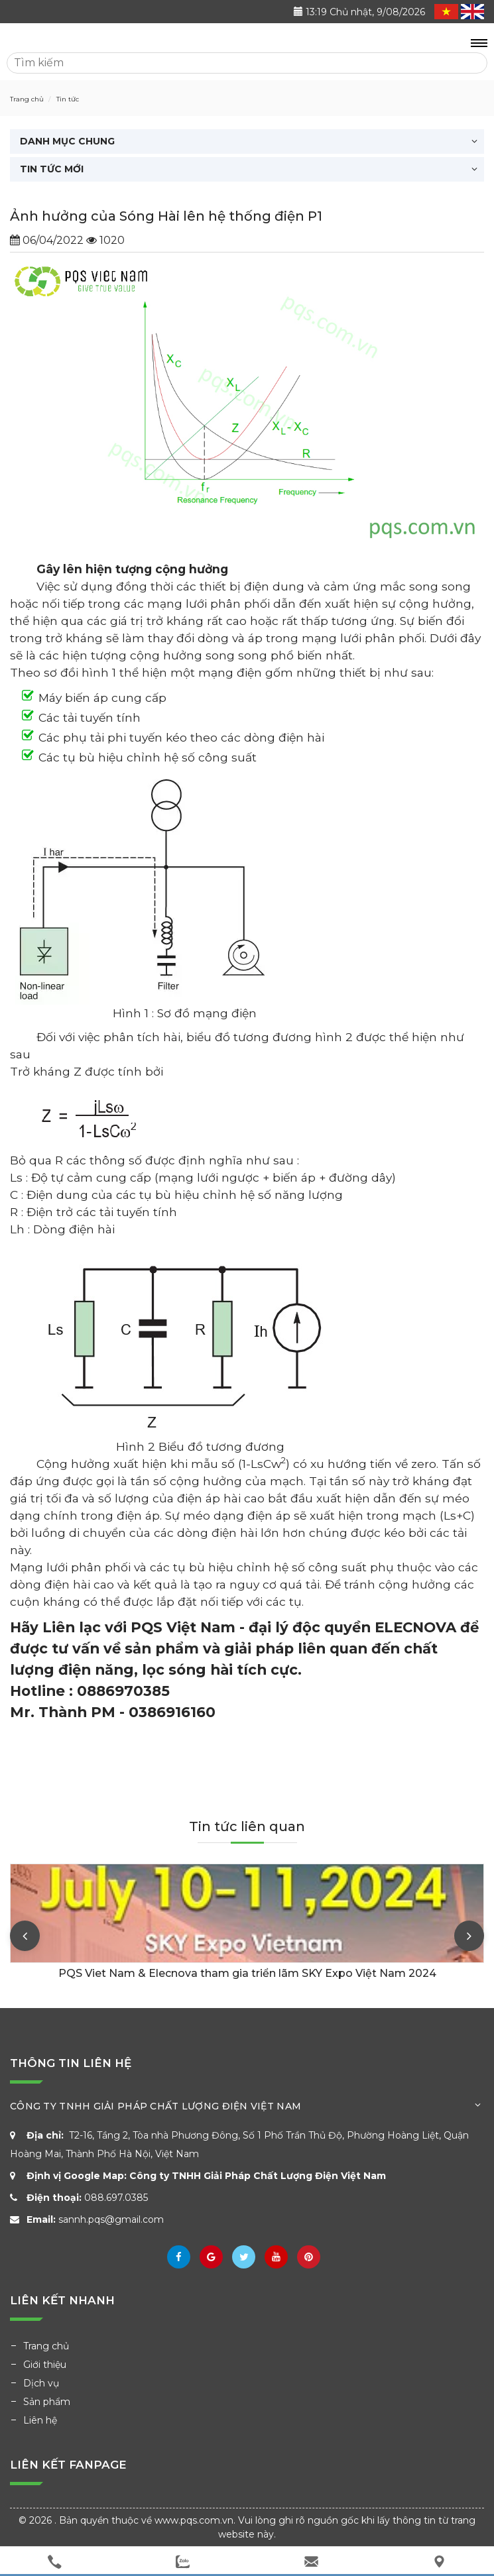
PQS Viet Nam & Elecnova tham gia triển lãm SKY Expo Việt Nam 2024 (247, 1973)
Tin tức (66, 99)
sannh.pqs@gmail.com (111, 2219)
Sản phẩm (46, 2402)
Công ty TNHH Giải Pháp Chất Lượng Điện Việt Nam (257, 2176)
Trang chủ (46, 2346)
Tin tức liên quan (247, 1826)
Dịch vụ (41, 2383)
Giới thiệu (44, 2365)
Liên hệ (40, 2420)
